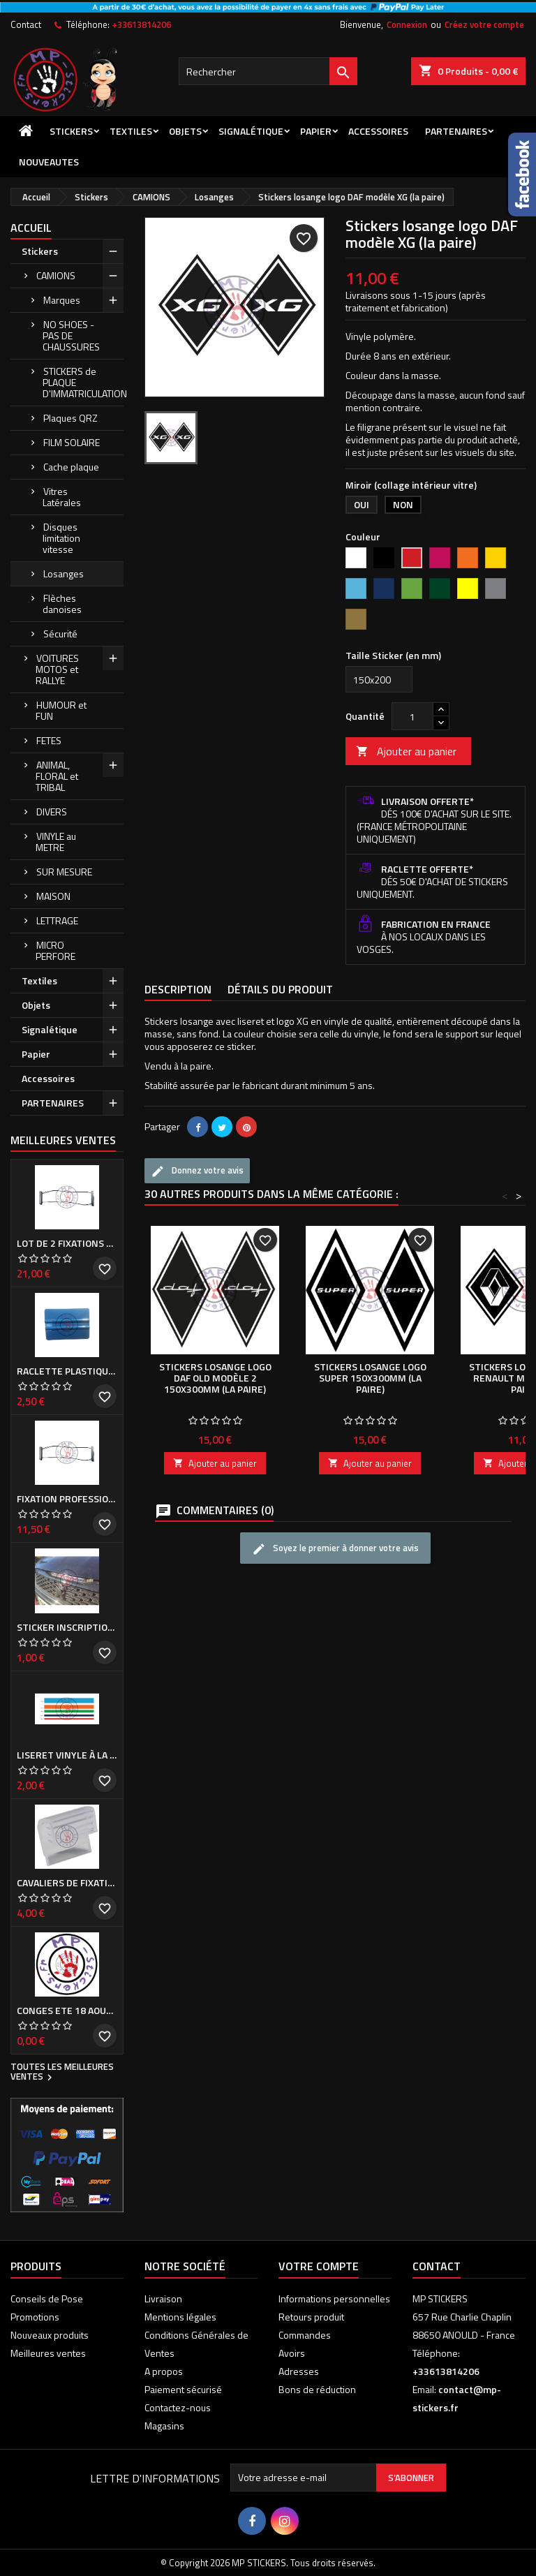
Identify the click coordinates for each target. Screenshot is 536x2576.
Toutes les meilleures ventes (62, 2072)
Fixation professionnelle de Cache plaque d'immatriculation (67, 1498)
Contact (25, 24)
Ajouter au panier (406, 751)
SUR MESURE (64, 871)
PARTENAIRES (456, 131)
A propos (163, 2371)
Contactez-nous (177, 2407)
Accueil (31, 227)
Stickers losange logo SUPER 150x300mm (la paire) (370, 1377)
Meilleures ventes (48, 2353)
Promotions (34, 2316)
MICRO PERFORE (55, 950)
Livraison (163, 2298)
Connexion (407, 24)
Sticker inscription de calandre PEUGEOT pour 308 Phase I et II (67, 1627)
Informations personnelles (334, 2298)
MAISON (53, 896)
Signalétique (250, 131)
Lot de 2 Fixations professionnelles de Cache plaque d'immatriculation (67, 1243)
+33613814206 (141, 24)
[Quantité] (412, 716)
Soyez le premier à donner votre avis (335, 1549)
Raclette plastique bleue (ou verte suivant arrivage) (67, 1371)
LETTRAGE (57, 920)
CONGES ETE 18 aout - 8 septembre (67, 2010)
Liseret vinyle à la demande (67, 1755)
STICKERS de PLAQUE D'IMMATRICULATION (83, 382)
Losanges (63, 573)
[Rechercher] (268, 71)
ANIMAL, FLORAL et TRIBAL (57, 775)
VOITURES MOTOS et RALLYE (57, 669)
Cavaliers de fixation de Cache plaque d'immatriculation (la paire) (67, 1882)
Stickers (71, 131)
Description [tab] (177, 989)
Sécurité (60, 633)
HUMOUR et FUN (61, 710)
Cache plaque (71, 466)
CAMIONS (55, 275)
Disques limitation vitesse (61, 537)
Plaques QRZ (70, 417)
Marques (61, 300)
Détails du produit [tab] (280, 989)
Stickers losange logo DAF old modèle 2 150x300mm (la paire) (215, 1377)
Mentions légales (180, 2316)
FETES (48, 740)
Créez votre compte (484, 24)
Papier (316, 131)
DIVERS (51, 811)
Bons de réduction (317, 2389)
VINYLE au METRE (56, 841)
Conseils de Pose (46, 2298)
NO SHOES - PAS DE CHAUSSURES (71, 335)
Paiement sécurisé (183, 2389)
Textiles (131, 131)
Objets (185, 131)
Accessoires (378, 131)
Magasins (164, 2425)
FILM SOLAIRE (71, 442)
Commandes (304, 2334)
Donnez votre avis (197, 1171)
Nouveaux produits (49, 2334)
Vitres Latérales (62, 497)
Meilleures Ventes (63, 1140)
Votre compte (318, 2266)
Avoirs (291, 2353)
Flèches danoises (62, 603)
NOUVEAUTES (49, 161)
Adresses (298, 2371)
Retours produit (311, 2316)
